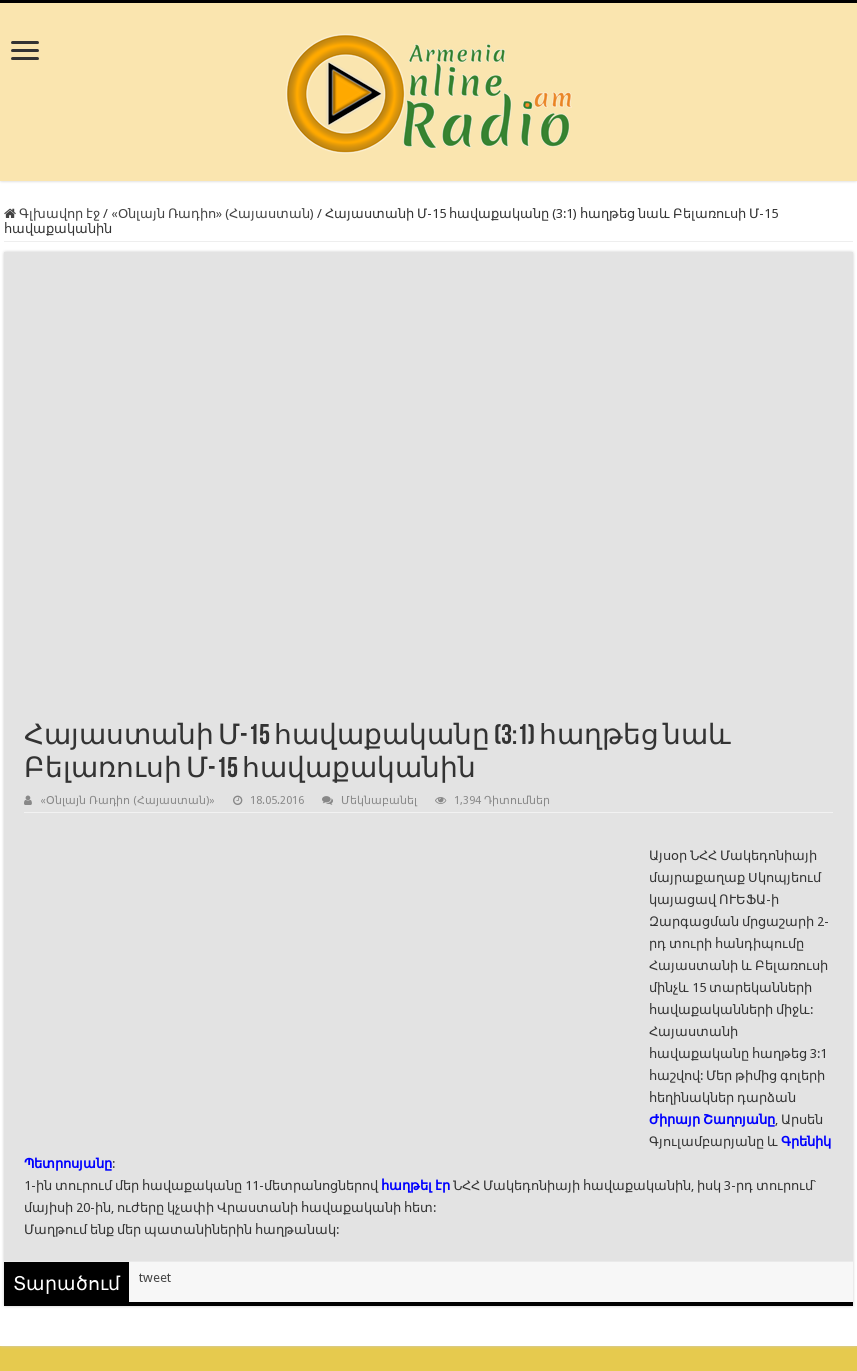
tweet (155, 1277)
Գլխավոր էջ (52, 213)
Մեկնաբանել (379, 800)
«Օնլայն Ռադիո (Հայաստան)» (127, 800)
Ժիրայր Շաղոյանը (712, 1119)
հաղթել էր (415, 1185)
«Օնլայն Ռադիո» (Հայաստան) (212, 213)
